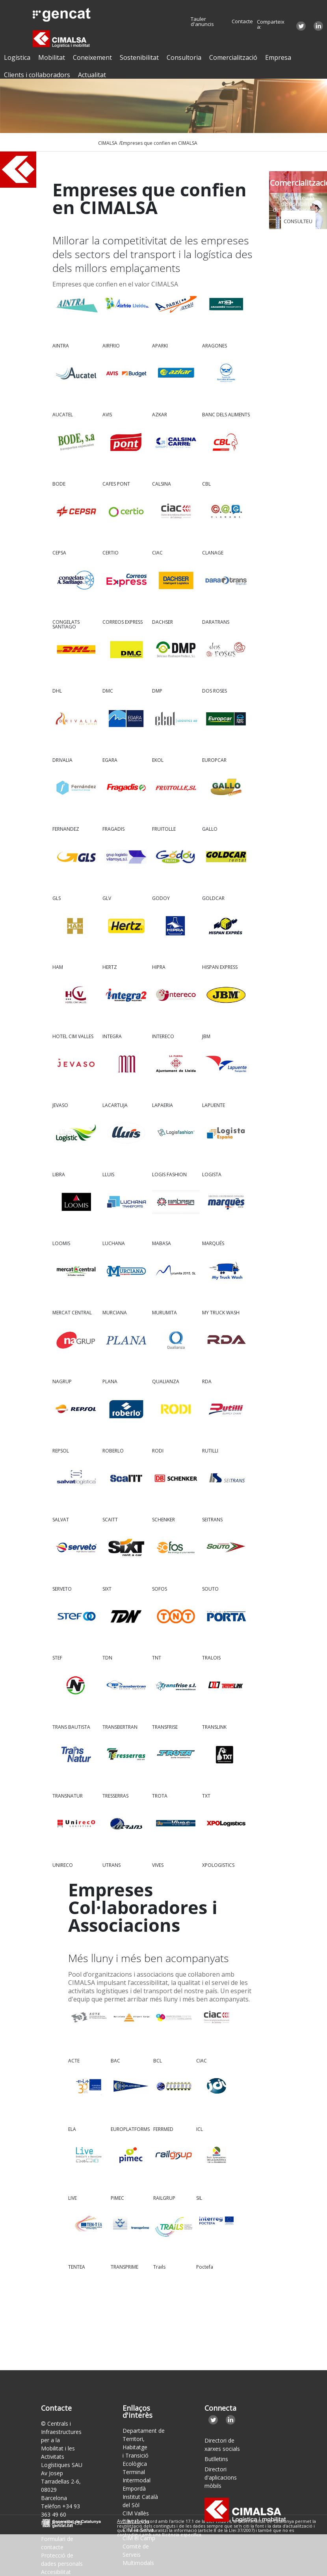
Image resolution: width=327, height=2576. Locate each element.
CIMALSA (107, 143)
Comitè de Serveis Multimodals (138, 2555)
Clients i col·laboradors (37, 74)
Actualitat (92, 74)
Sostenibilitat (139, 57)
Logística (17, 57)
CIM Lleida (136, 2521)
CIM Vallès (136, 2513)
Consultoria (184, 57)
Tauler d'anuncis (202, 22)
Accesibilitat (56, 2572)
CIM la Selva (138, 2529)
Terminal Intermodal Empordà (136, 2480)
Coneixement (92, 57)
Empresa (278, 57)
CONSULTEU (298, 221)
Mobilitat (51, 57)
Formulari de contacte (57, 2543)
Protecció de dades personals (62, 2559)
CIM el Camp (139, 2538)
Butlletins (216, 2459)
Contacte (242, 21)
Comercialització (233, 57)
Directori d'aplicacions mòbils (220, 2477)
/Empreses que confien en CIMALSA (158, 143)
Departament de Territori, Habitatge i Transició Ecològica (144, 2447)
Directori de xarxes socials (222, 2444)
